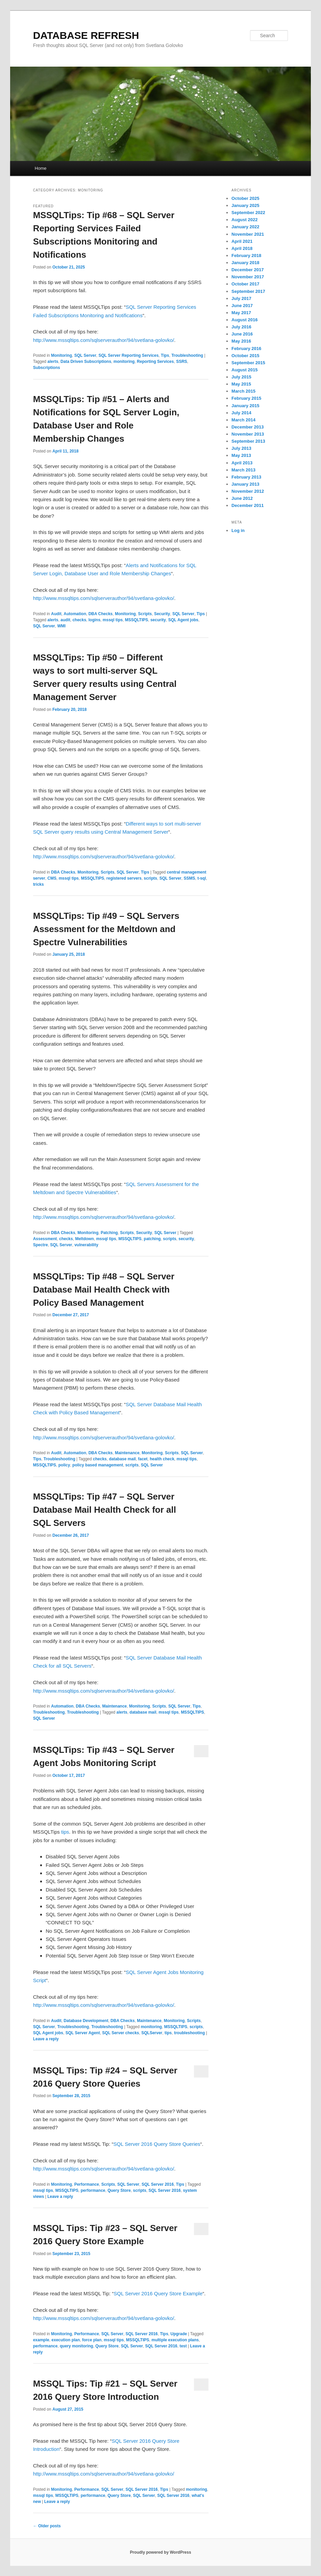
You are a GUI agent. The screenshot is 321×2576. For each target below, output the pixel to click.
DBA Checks (101, 613)
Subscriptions (46, 367)
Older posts (47, 2526)
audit (65, 620)
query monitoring (76, 2346)
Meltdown (84, 1238)
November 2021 (247, 234)
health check (162, 1459)
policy (64, 1465)
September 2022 (248, 212)
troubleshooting (189, 2032)
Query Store (119, 2190)
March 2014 (243, 419)
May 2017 (241, 312)
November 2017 (247, 276)
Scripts (145, 613)
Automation (75, 613)
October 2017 (245, 283)
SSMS (189, 878)
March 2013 (243, 469)
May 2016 (241, 341)
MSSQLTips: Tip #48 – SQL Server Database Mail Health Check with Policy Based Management (104, 1289)
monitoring (124, 361)
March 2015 (243, 391)
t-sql (201, 878)
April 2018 (241, 248)
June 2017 (242, 305)
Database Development (86, 2020)
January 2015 (245, 405)
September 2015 (248, 362)
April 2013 (241, 462)
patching (152, 1238)
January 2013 (245, 484)
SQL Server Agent (83, 2032)
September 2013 (248, 441)
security (158, 620)
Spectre (40, 1245)
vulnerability (86, 1245)
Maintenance (127, 1453)
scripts (150, 878)
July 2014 (241, 412)
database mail (122, 1459)
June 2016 (242, 333)
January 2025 (245, 205)
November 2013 (247, 434)
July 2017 (241, 298)
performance (93, 2190)
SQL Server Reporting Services (129, 355)
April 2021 (241, 241)
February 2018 (246, 255)
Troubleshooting (187, 355)
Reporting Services (155, 361)
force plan (91, 2340)
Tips (165, 355)
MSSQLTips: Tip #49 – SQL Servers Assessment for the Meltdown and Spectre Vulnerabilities (106, 929)
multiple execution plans (175, 2340)
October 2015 (245, 355)
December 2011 (247, 505)
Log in (238, 530)
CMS (51, 878)
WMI (61, 626)
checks (79, 620)
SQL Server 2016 (158, 2184)
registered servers (124, 878)
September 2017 (248, 291)
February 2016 (246, 348)
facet (142, 1459)
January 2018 (245, 262)
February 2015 (246, 398)
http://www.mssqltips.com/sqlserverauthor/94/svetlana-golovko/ (103, 340)
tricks (38, 884)
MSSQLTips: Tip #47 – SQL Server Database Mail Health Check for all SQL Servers (104, 1509)
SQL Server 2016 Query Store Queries (157, 2144)
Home (41, 168)
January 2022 (245, 226)
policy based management (97, 1465)
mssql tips (113, 620)
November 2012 (247, 491)
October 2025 (245, 198)
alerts (52, 361)
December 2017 (247, 269)
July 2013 (241, 448)
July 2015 (241, 376)
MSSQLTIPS (136, 620)
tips (65, 1832)
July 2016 (241, 326)
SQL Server (85, 355)
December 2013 (247, 427)
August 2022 (244, 219)
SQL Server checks (120, 2032)
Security (162, 613)
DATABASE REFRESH (86, 35)
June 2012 (242, 498)
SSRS (181, 361)
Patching (109, 1232)
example (41, 2340)
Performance (86, 2184)
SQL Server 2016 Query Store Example (158, 2293)
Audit (56, 613)
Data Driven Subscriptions (85, 361)
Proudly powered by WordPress (160, 2552)
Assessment (45, 1238)
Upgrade (179, 2333)
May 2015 (241, 384)
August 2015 (244, 369)
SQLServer (151, 2032)
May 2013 (241, 455)
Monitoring (61, 355)
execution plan (65, 2340)
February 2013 (246, 477)
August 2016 (244, 319)
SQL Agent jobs (183, 620)
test (183, 2346)
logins (94, 620)
